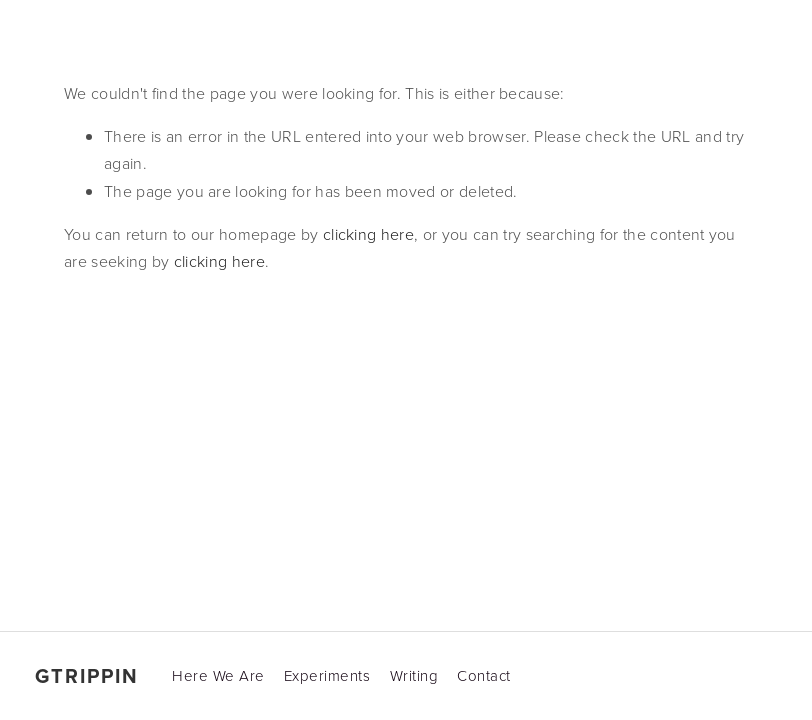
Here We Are (218, 675)
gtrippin (87, 676)
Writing (414, 675)
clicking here (368, 234)
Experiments (327, 675)
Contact (484, 675)
